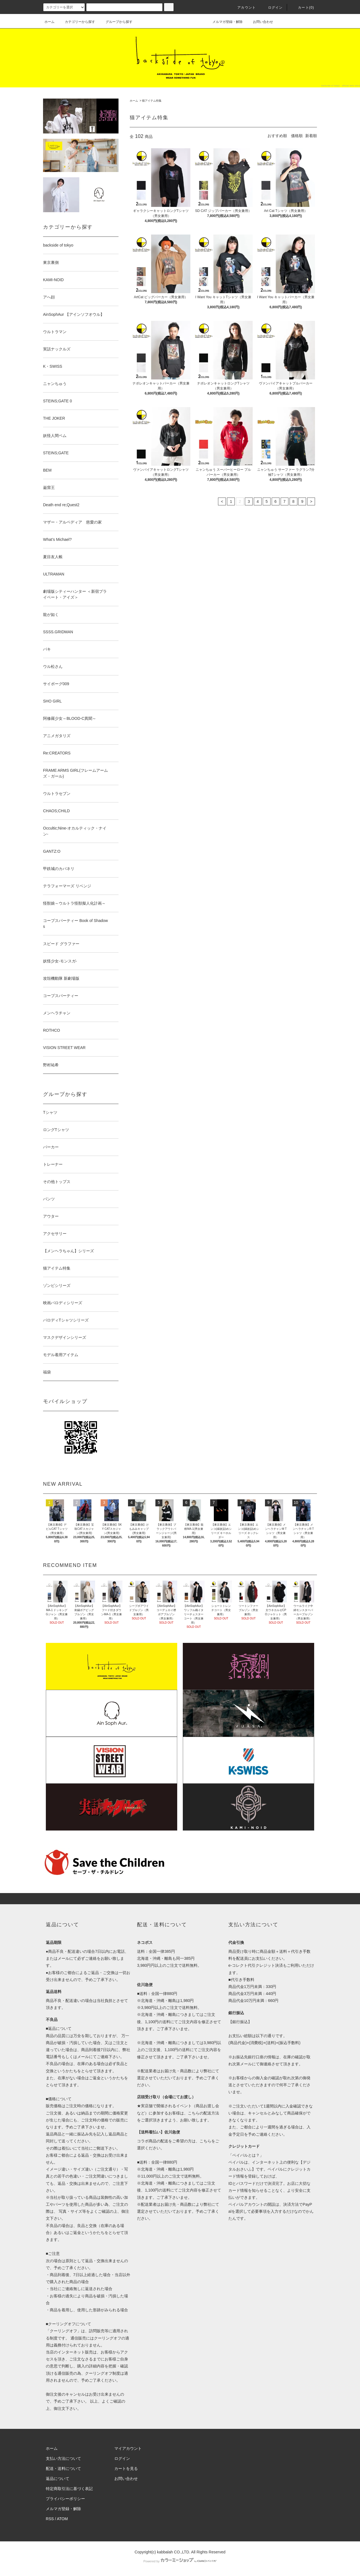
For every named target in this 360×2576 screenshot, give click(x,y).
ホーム (49, 22)
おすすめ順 (277, 135)
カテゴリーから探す (76, 22)
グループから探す (115, 22)
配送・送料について (63, 2468)
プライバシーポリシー (65, 2498)
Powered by (180, 2561)
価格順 (297, 135)
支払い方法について (63, 2458)
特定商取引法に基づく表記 (69, 2488)
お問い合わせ (259, 22)
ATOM (62, 2519)
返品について (57, 2478)
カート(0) (302, 7)
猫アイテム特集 (152, 100)
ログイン (272, 7)
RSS (50, 2519)
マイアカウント (128, 2448)
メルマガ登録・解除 (224, 22)
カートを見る (126, 2468)
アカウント (243, 7)
